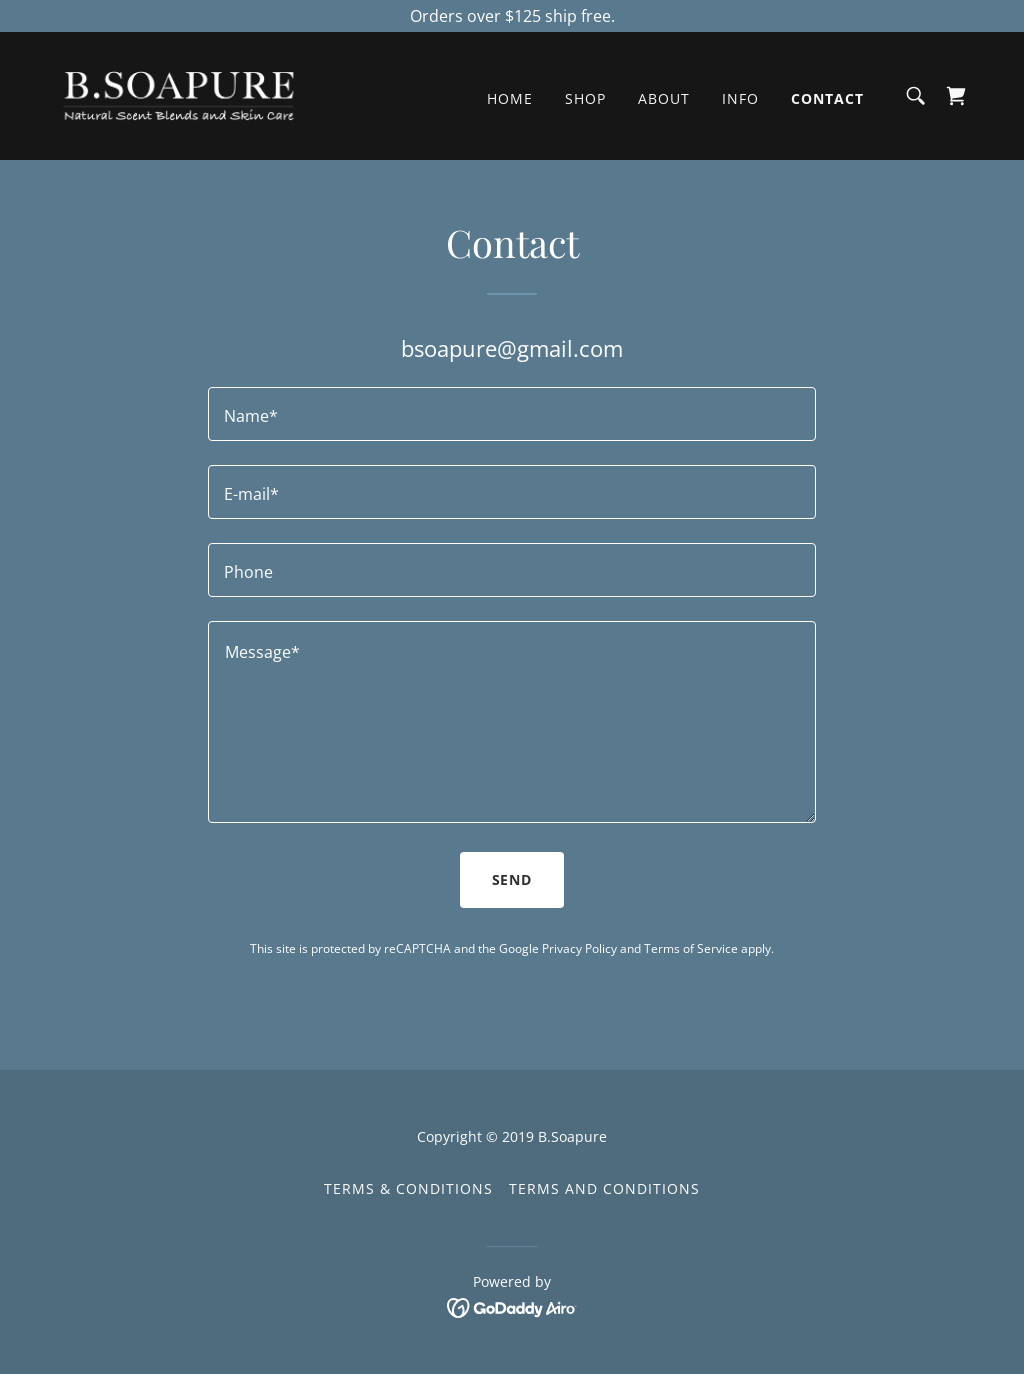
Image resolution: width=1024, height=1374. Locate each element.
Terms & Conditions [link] (408, 1188)
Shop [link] (585, 98)
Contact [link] (827, 98)
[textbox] (512, 414)
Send (512, 879)
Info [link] (740, 98)
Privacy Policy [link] (579, 948)
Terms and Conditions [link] (604, 1188)
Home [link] (510, 98)
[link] (178, 94)
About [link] (664, 98)
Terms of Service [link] (691, 948)
